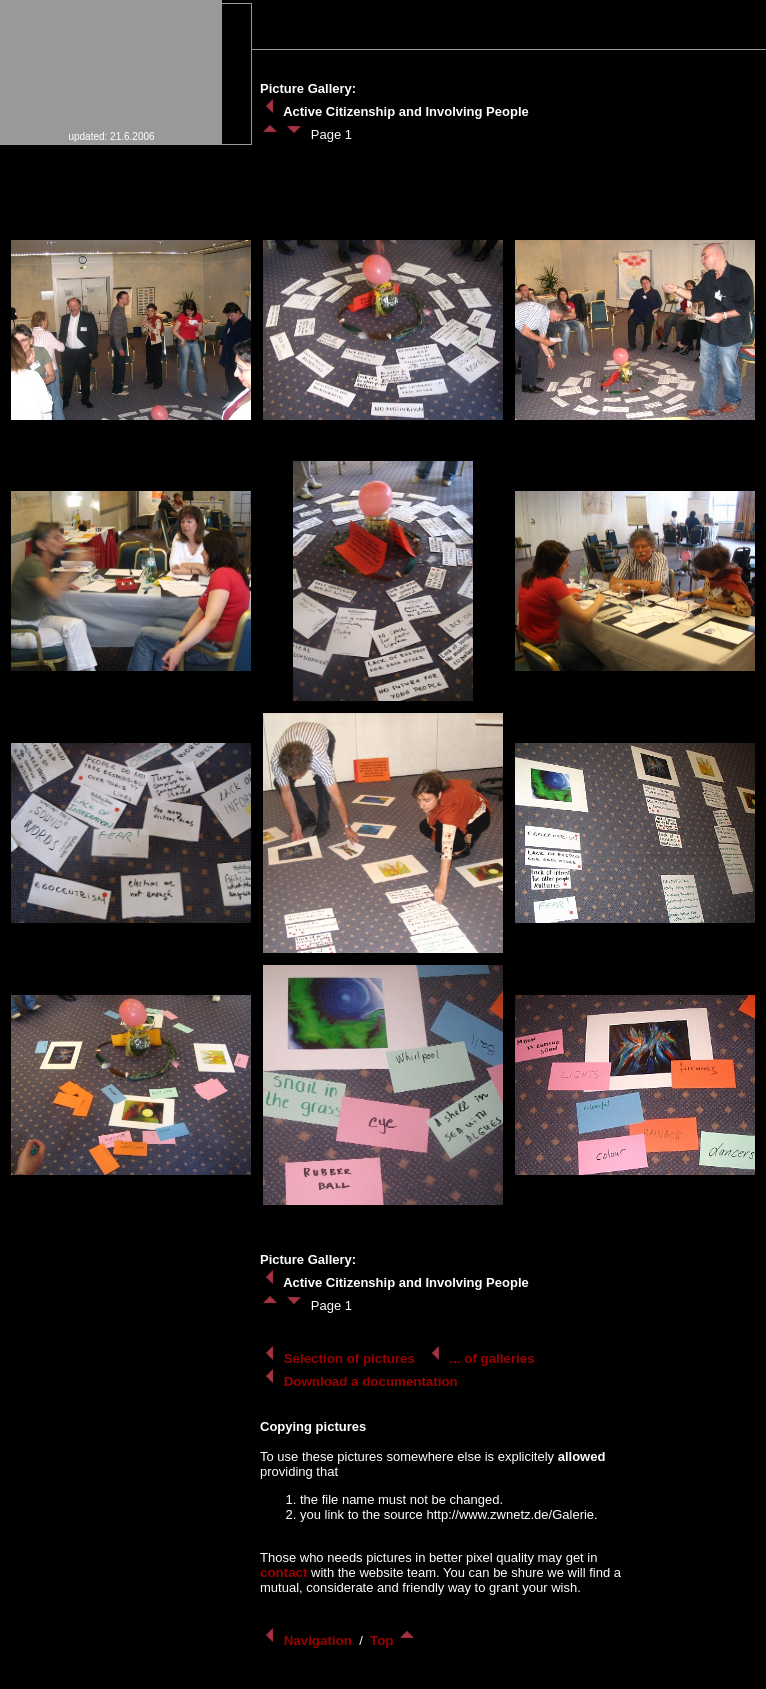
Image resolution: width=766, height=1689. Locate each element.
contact (283, 1572)
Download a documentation (360, 1381)
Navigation (308, 1640)
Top (393, 1640)
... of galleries (482, 1358)
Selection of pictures (339, 1358)
